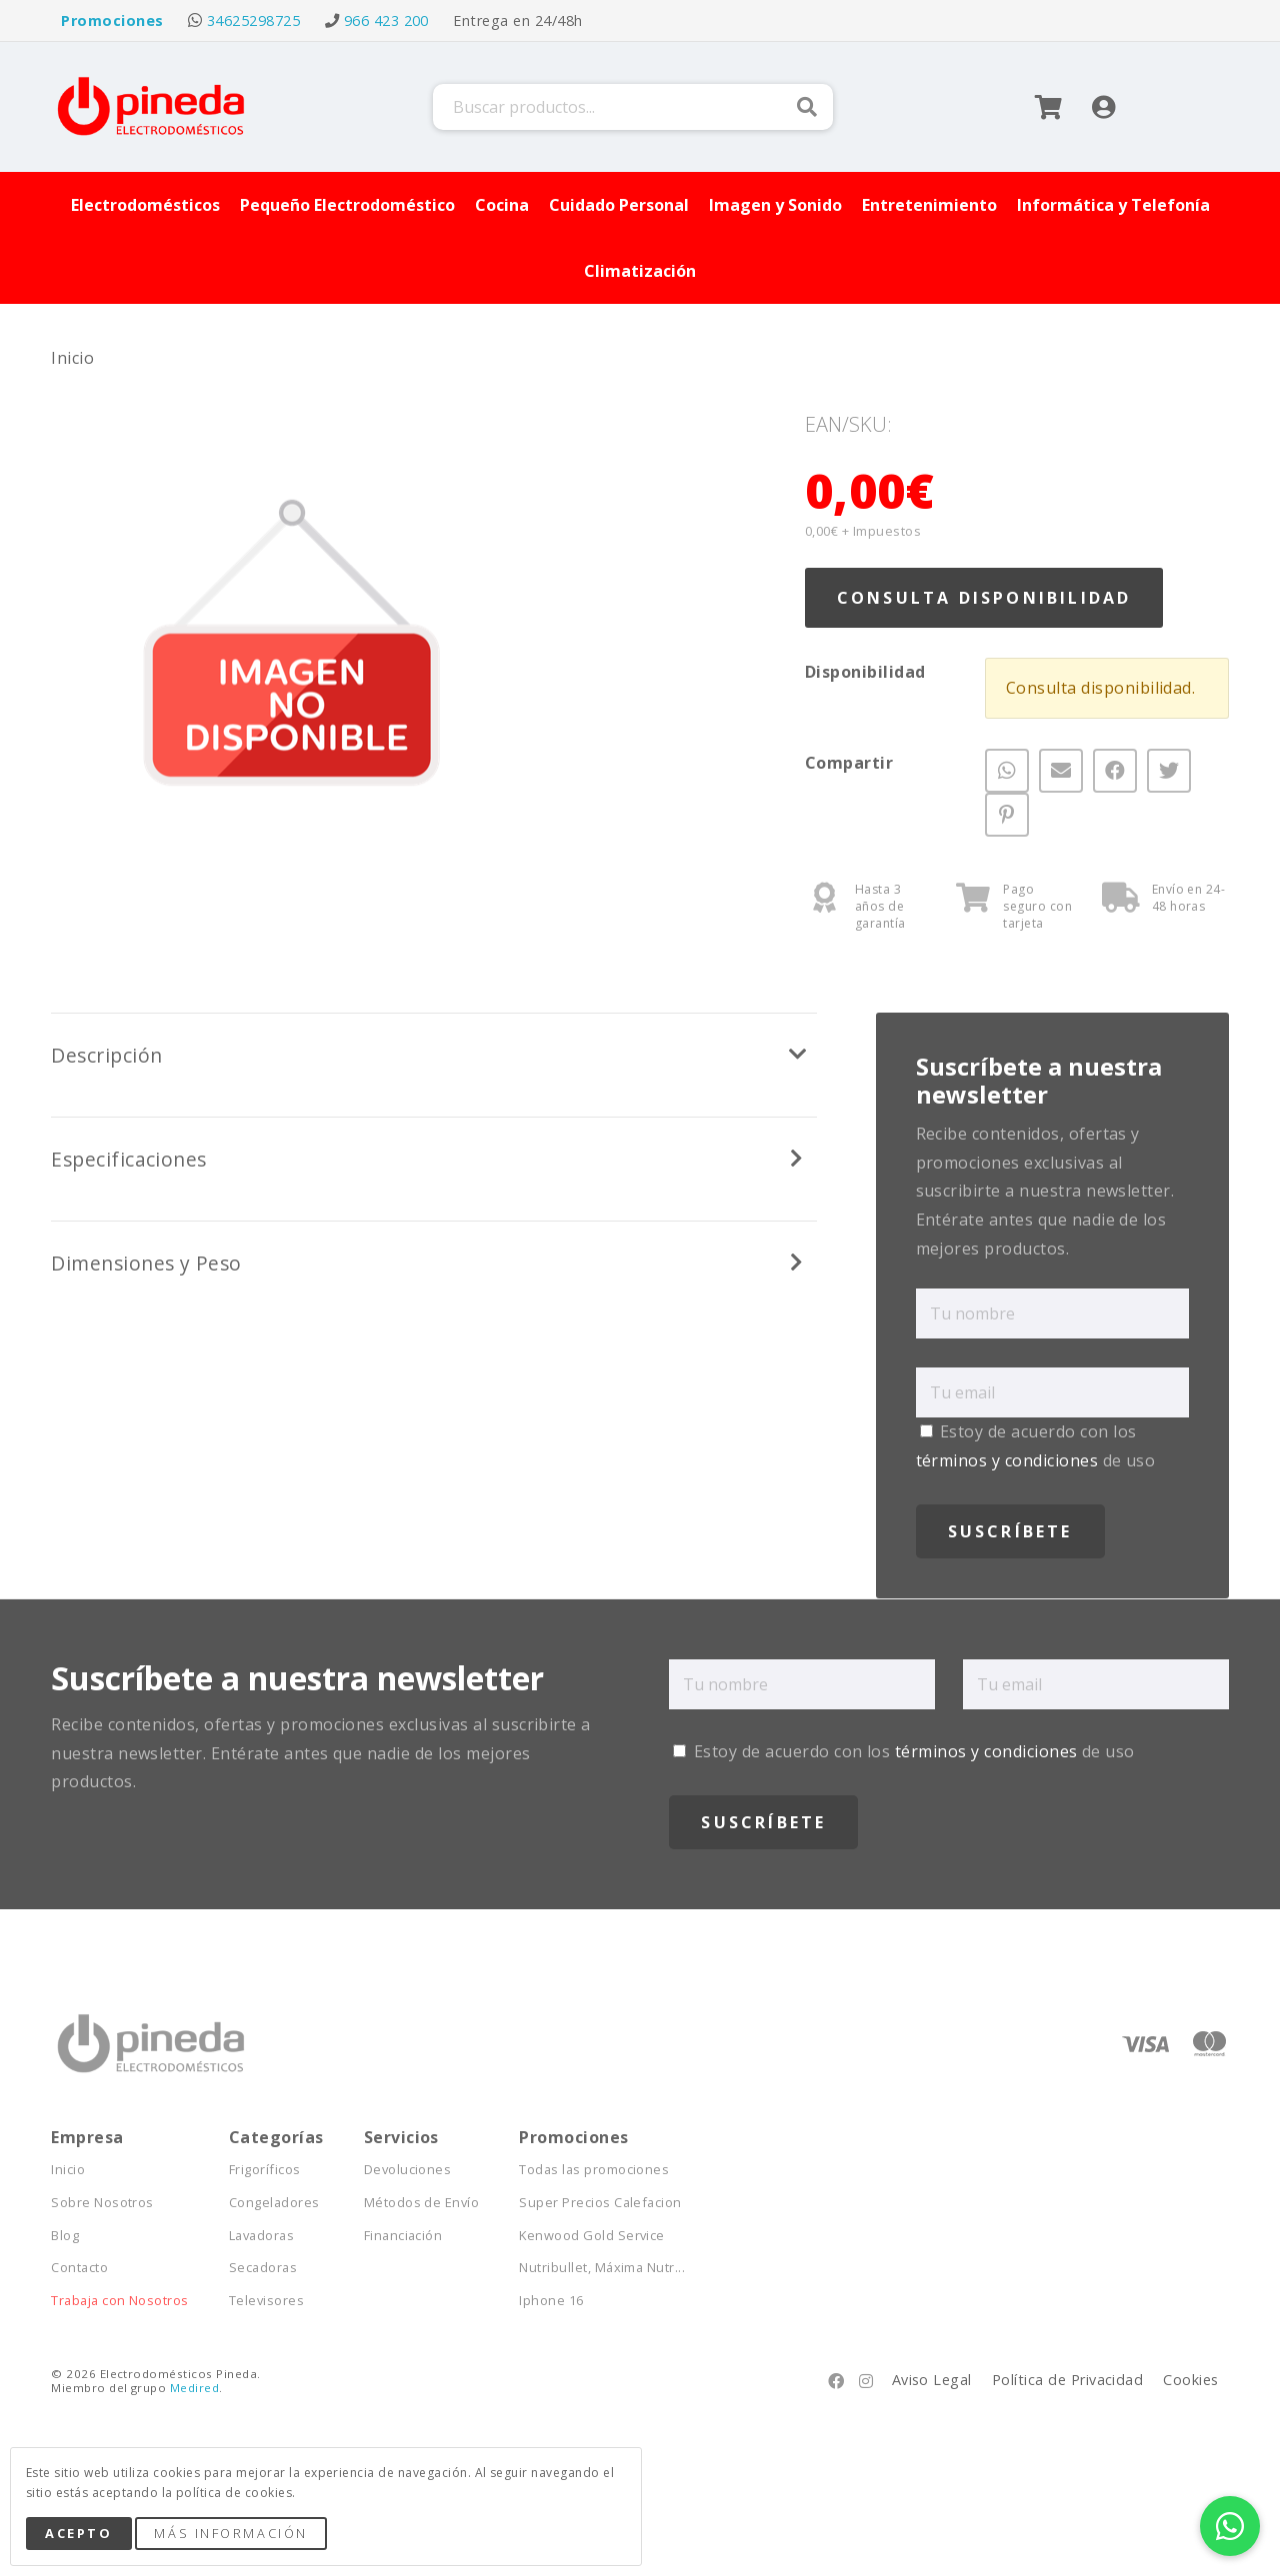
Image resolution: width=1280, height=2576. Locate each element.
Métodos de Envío (422, 2202)
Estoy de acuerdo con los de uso (903, 1751)
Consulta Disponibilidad (984, 598)
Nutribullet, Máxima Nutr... (602, 2267)
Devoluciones (408, 2169)
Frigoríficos (265, 2169)
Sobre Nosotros (102, 2202)
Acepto (78, 2533)
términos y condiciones (1007, 1460)
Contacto (79, 2267)
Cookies (1190, 2379)
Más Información (230, 2533)
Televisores (266, 2300)
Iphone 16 (551, 2300)
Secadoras (263, 2267)
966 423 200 (386, 20)
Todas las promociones (594, 2169)
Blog (65, 2235)
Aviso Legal (932, 2379)
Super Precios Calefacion (600, 2202)
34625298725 (253, 20)
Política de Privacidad (1068, 2379)
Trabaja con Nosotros (120, 2300)
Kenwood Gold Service (592, 2235)
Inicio (72, 358)
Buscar (807, 107)
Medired (194, 2387)
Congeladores (274, 2202)
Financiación (403, 2235)
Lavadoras (261, 2235)
